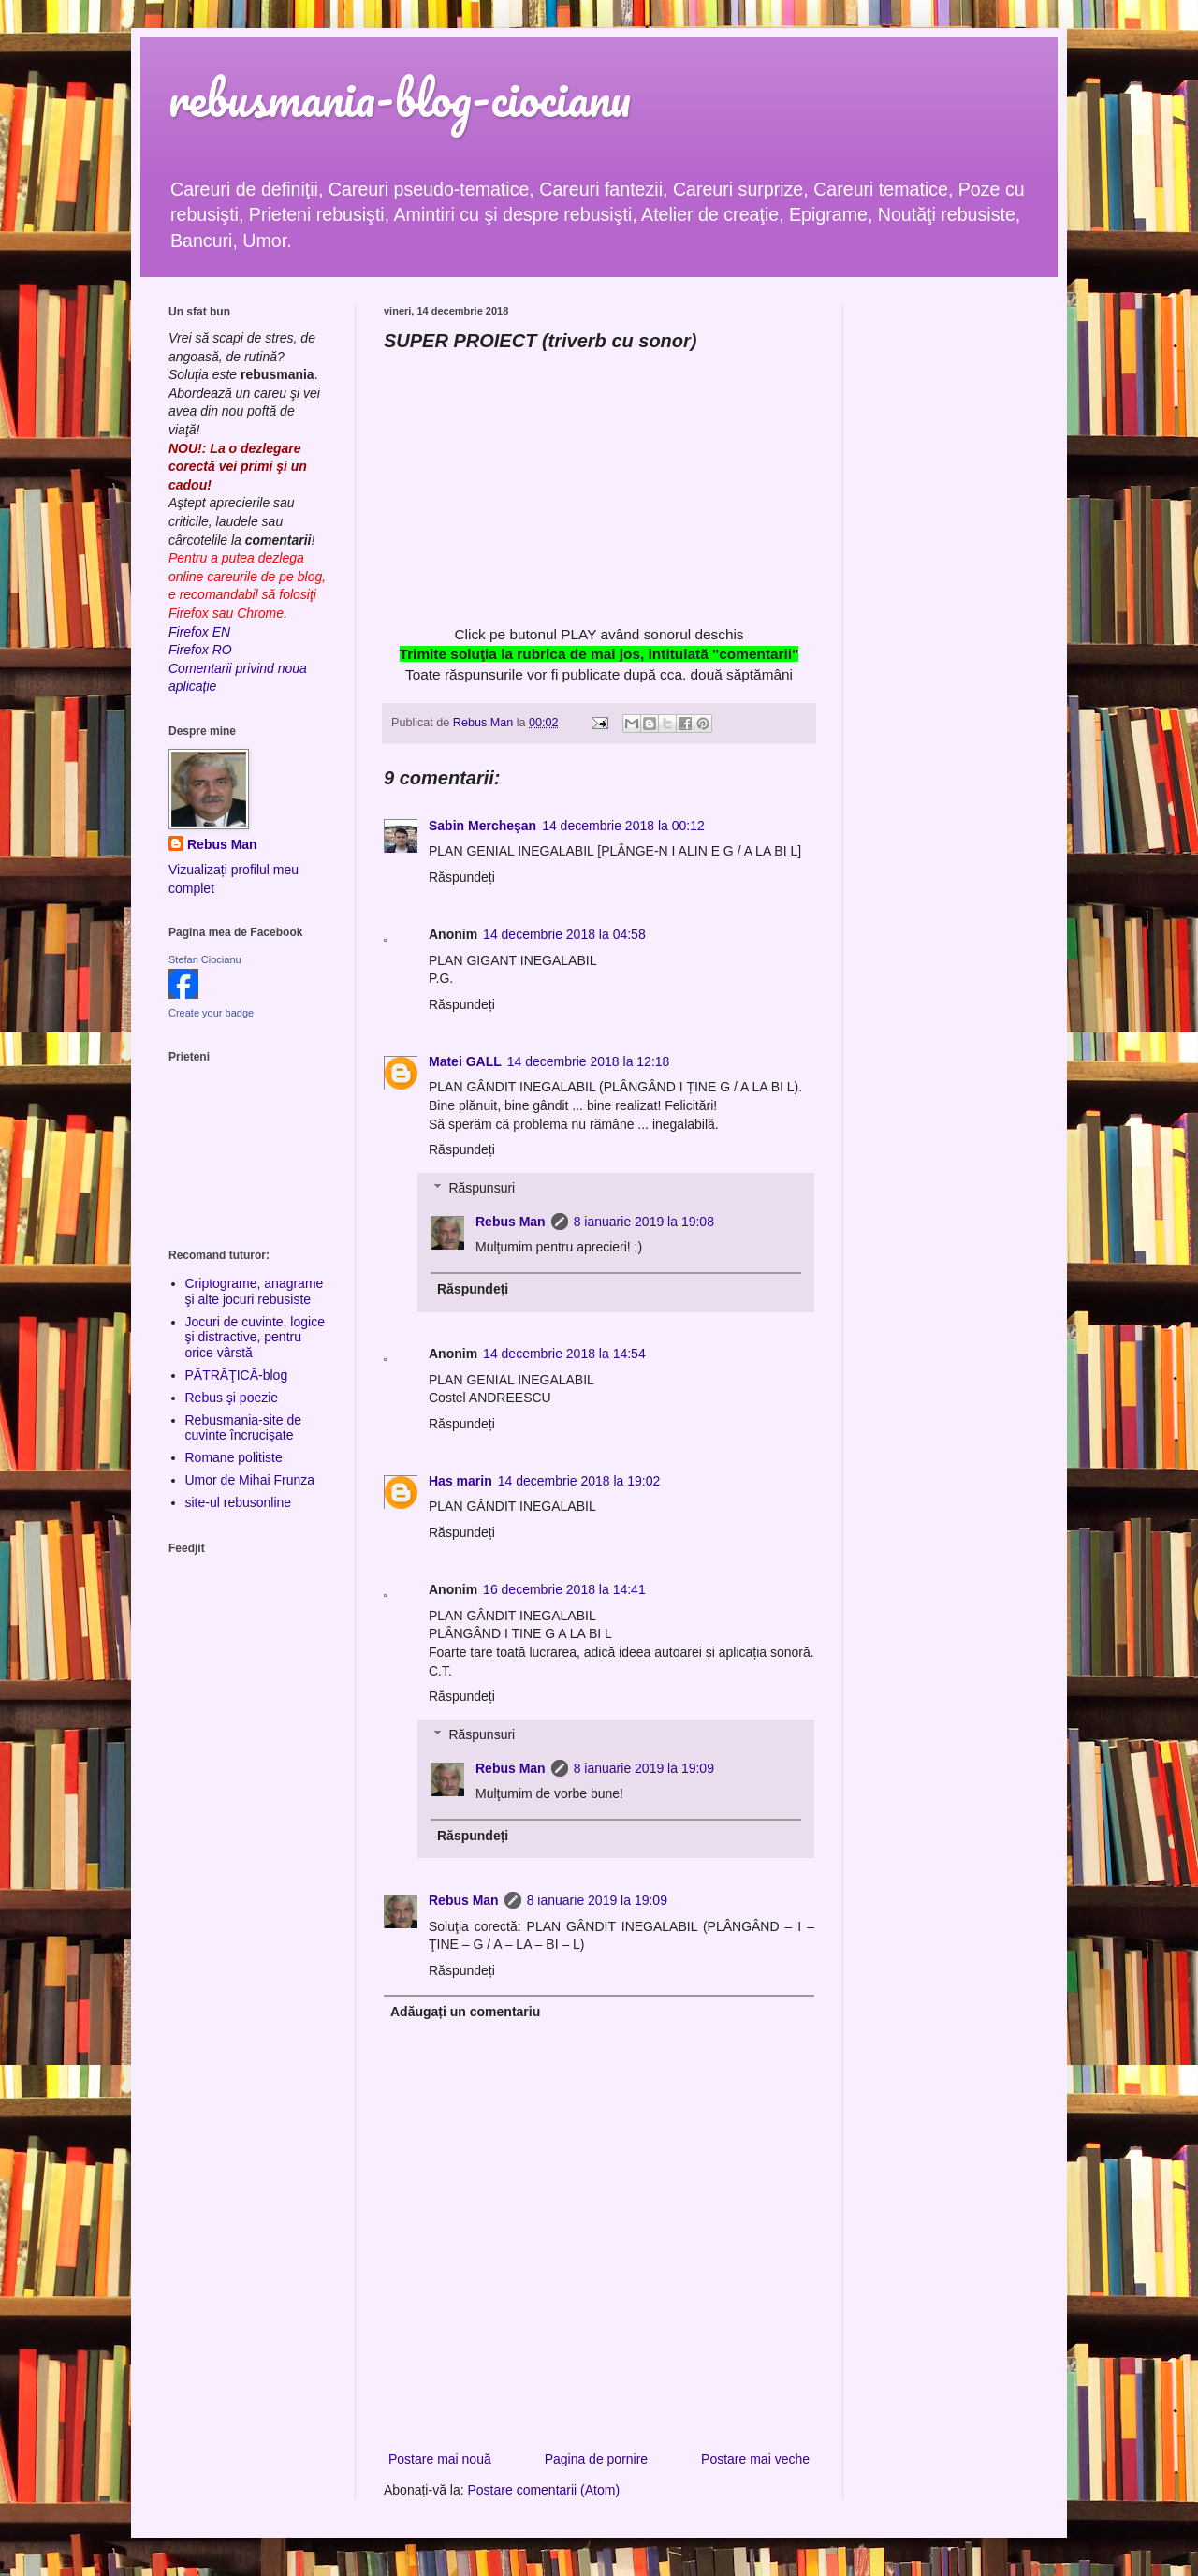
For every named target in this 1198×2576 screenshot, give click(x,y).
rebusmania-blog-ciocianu (399, 98)
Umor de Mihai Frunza (250, 1479)
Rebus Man (510, 1221)
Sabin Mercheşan (482, 825)
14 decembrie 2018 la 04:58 (564, 934)
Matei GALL (465, 1061)
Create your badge (211, 1012)
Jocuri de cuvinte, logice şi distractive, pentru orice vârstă (255, 1337)
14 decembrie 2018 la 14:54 (564, 1353)
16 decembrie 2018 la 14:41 (564, 1589)
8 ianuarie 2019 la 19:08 (644, 1221)
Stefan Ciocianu (204, 959)
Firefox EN (199, 631)
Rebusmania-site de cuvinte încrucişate (243, 1427)
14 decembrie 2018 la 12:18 (588, 1061)
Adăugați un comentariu (465, 2011)
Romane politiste (234, 1457)
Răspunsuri (481, 1187)
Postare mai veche (755, 2459)
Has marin (460, 1480)
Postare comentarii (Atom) (544, 2489)
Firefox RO (200, 649)
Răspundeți (462, 877)
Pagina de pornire (597, 2459)
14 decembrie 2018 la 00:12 (623, 825)
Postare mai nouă (439, 2459)
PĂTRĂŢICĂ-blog (236, 1375)
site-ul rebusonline (238, 1502)
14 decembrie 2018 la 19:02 (579, 1480)
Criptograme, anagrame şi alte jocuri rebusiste (254, 1291)
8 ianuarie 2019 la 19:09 (644, 1768)
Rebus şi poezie (232, 1397)
